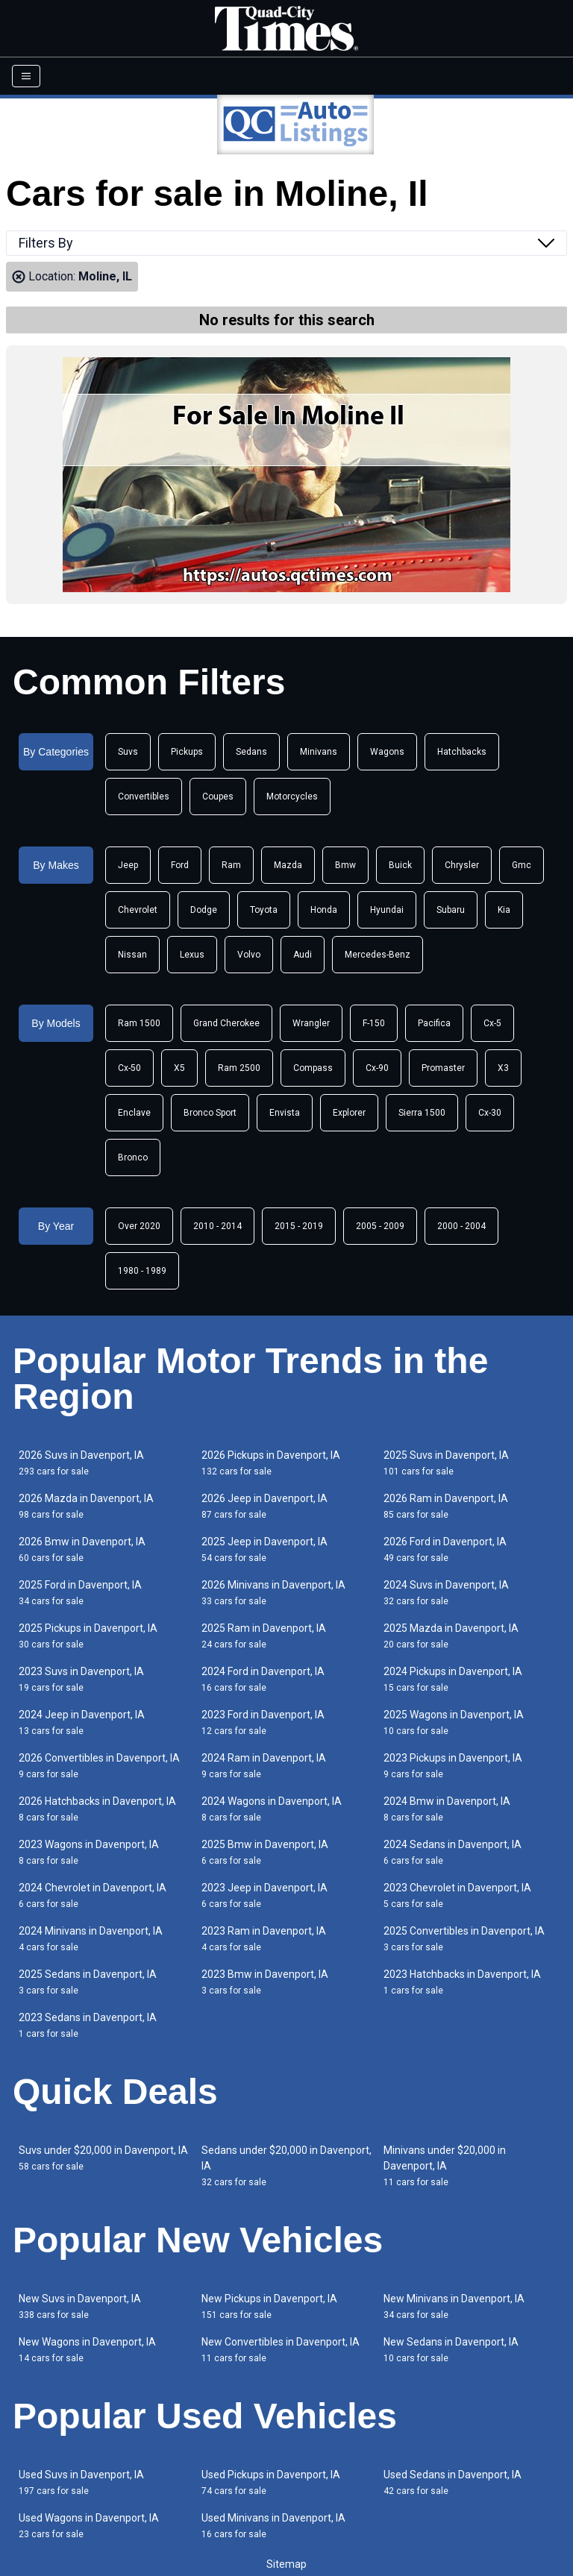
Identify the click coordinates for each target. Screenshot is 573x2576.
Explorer (349, 1113)
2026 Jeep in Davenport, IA (264, 1506)
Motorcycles (292, 796)
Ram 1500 (139, 1023)
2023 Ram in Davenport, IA (263, 1939)
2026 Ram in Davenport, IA (445, 1506)
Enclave (134, 1113)
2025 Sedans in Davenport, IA (88, 1982)
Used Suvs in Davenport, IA (81, 2482)
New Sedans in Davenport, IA (451, 2349)
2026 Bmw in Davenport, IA (82, 1549)
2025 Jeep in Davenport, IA (264, 1549)
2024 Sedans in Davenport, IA (452, 1852)
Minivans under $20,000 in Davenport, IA (444, 2165)
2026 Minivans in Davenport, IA (273, 1592)
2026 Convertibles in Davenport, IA (99, 1765)
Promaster (443, 1068)
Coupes (218, 796)
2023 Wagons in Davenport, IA (89, 1852)
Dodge (203, 910)
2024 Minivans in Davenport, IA (91, 1939)
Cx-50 (129, 1068)
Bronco (133, 1157)
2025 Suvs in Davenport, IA (446, 1463)
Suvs (128, 752)
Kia (504, 910)
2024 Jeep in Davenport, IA (82, 1722)
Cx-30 (489, 1113)
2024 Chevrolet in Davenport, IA (92, 1895)
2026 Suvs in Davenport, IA (81, 1463)
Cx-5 (492, 1023)
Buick (400, 865)
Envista (284, 1113)
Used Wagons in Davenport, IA (89, 2525)
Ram (231, 865)
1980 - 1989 (142, 1271)
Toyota (264, 910)
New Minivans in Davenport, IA (454, 2306)
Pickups (187, 752)
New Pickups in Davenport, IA (269, 2306)
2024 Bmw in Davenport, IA (446, 1809)
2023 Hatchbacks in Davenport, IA (462, 1982)
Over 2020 (139, 1226)
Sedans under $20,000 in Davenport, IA (286, 2165)
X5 (179, 1068)
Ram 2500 (239, 1068)
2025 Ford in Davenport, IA (80, 1592)
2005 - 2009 (380, 1226)
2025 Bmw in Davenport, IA (264, 1852)
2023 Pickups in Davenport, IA (452, 1765)
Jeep (128, 865)
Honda (323, 910)
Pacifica (434, 1023)
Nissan (132, 954)
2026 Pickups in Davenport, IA (270, 1463)
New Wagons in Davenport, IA (87, 2349)
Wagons (387, 752)
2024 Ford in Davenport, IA (263, 1679)
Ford (180, 865)
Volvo (248, 954)
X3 (503, 1068)
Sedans (251, 752)
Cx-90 (377, 1068)
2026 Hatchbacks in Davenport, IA (97, 1809)
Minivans (318, 752)
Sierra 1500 (421, 1113)
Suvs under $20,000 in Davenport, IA (103, 2158)
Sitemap (286, 2564)
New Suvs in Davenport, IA (80, 2306)
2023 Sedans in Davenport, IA (88, 2025)
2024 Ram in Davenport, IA (263, 1765)
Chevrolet (137, 910)
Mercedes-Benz (377, 954)
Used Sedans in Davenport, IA (452, 2482)
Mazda (288, 865)
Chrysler (462, 865)
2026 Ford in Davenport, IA (445, 1549)
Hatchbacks (461, 752)
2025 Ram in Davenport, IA (263, 1636)
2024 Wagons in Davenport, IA (271, 1809)
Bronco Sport (210, 1113)
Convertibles (143, 796)
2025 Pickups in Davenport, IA (88, 1636)
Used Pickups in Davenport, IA (270, 2482)
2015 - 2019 (299, 1226)
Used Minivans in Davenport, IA (273, 2525)
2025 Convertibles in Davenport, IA (464, 1939)
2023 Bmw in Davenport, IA (264, 1982)
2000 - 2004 (461, 1226)
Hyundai (387, 910)
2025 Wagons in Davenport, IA (453, 1722)
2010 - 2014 (217, 1226)
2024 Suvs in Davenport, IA (446, 1592)
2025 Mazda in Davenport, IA (451, 1636)
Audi (302, 954)
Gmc (521, 865)
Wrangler (311, 1023)
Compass (313, 1068)
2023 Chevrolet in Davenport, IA (457, 1895)
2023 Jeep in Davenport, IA (264, 1895)
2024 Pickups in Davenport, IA (452, 1679)
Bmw (345, 865)
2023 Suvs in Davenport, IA (81, 1679)
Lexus (192, 954)
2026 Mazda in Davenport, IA (86, 1506)
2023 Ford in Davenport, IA (263, 1722)
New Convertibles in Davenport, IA (280, 2349)
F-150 (374, 1023)
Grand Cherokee (226, 1023)
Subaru (450, 910)
